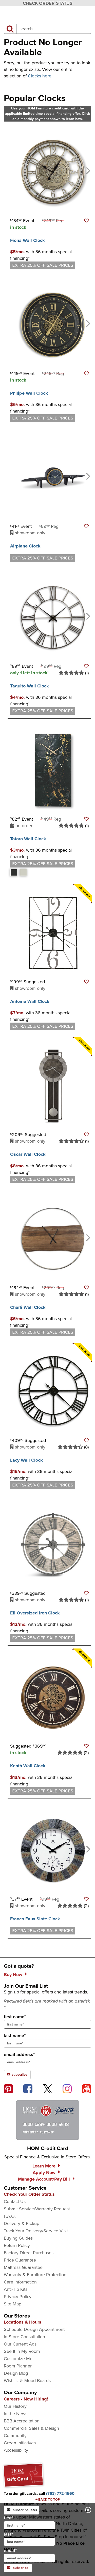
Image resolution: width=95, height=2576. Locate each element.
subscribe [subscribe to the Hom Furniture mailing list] (17, 2074)
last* (29, 2538)
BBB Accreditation (22, 2421)
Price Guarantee (20, 2260)
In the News (15, 2413)
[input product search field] (53, 29)
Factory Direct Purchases (28, 2252)
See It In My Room (22, 2351)
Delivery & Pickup (21, 2223)
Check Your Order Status (29, 2194)
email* (29, 2554)
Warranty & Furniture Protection (35, 2274)
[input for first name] (29, 2525)
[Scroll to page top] (47, 2499)
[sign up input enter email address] (47, 2062)
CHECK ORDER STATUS (47, 3)
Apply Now (44, 2172)
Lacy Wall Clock (26, 1460)
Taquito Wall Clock (29, 686)
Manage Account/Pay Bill (44, 2179)
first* (29, 2522)
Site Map (12, 2304)
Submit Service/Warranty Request (37, 2209)
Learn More (43, 2166)
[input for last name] (29, 2541)
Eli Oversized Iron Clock (35, 1613)
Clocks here (39, 76)
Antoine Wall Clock (29, 1001)
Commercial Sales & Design (31, 2428)
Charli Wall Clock (28, 1307)
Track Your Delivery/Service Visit (36, 2230)
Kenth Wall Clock (27, 1765)
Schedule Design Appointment (34, 2329)
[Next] (87, 170)
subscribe (18, 2567)
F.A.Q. (10, 2216)
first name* (15, 2016)
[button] (86, 220)
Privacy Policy (17, 2296)
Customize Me (18, 2358)
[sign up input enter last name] (47, 2043)
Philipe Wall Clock (29, 393)
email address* (19, 2054)
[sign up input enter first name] (47, 2024)
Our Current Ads (20, 2344)
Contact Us (15, 2201)
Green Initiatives (20, 2443)
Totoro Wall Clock (28, 838)
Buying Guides (18, 2238)
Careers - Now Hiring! (26, 2399)
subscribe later (22, 2510)
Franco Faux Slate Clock (35, 1919)
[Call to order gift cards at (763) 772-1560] (60, 2493)
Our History (15, 2406)
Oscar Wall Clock (28, 1154)
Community (15, 2435)
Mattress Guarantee (23, 2267)
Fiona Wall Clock (27, 240)
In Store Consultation (24, 2336)
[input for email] (29, 2558)
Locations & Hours (22, 2322)
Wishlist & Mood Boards (27, 2380)
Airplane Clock (25, 546)
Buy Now (13, 1974)
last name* (15, 2035)
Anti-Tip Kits (15, 2289)
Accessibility (16, 2450)
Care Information (20, 2282)
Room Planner (18, 2366)
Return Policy (17, 2245)
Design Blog (16, 2373)
